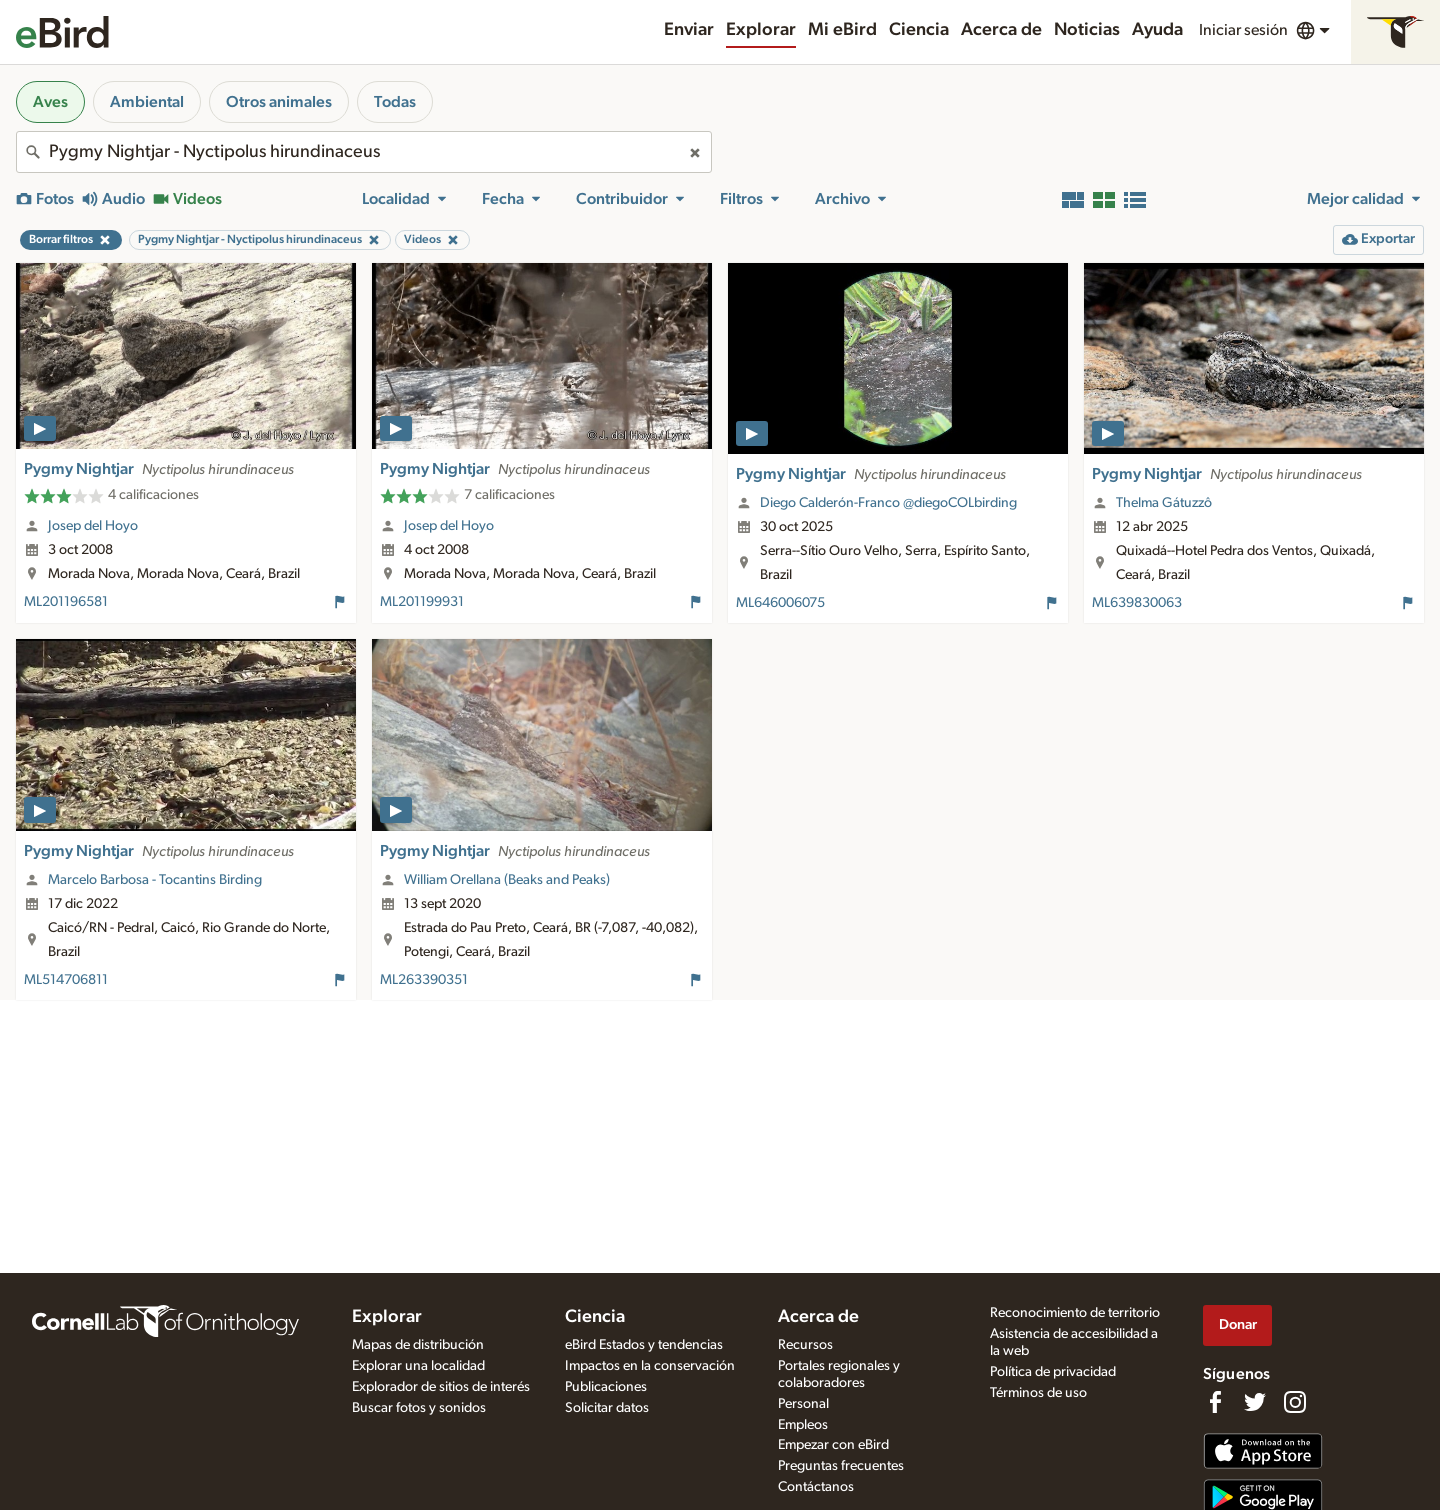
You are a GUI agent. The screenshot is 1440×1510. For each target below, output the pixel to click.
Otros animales (279, 102)
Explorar (761, 30)
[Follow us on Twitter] (1255, 1402)
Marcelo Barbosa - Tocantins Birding (155, 880)
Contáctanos (816, 1487)
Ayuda (1157, 30)
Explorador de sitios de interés (441, 1387)
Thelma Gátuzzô (1164, 503)
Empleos (803, 1425)
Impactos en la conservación (650, 1366)
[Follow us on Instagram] (1295, 1402)
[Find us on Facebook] (1215, 1402)
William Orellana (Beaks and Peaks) (507, 880)
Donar (1238, 1324)
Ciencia (919, 30)
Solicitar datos (607, 1408)
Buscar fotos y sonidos (419, 1408)
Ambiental (147, 102)
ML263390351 (424, 980)
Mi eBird (842, 30)
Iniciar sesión (1243, 30)
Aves (50, 102)
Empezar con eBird (833, 1445)
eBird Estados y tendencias (644, 1345)
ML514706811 (66, 980)
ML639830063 (1137, 603)
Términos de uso (1038, 1393)
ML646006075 (780, 603)
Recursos (805, 1345)
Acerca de (1001, 30)
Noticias (1087, 30)
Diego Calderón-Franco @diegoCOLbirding (888, 503)
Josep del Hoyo (93, 526)
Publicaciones (606, 1387)
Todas (395, 102)
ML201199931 (422, 602)
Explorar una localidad (418, 1366)
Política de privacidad (1053, 1372)
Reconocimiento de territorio (1075, 1313)
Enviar (689, 30)
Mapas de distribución (418, 1345)
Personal (803, 1404)
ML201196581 (66, 602)
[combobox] (364, 152)
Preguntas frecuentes (841, 1466)
